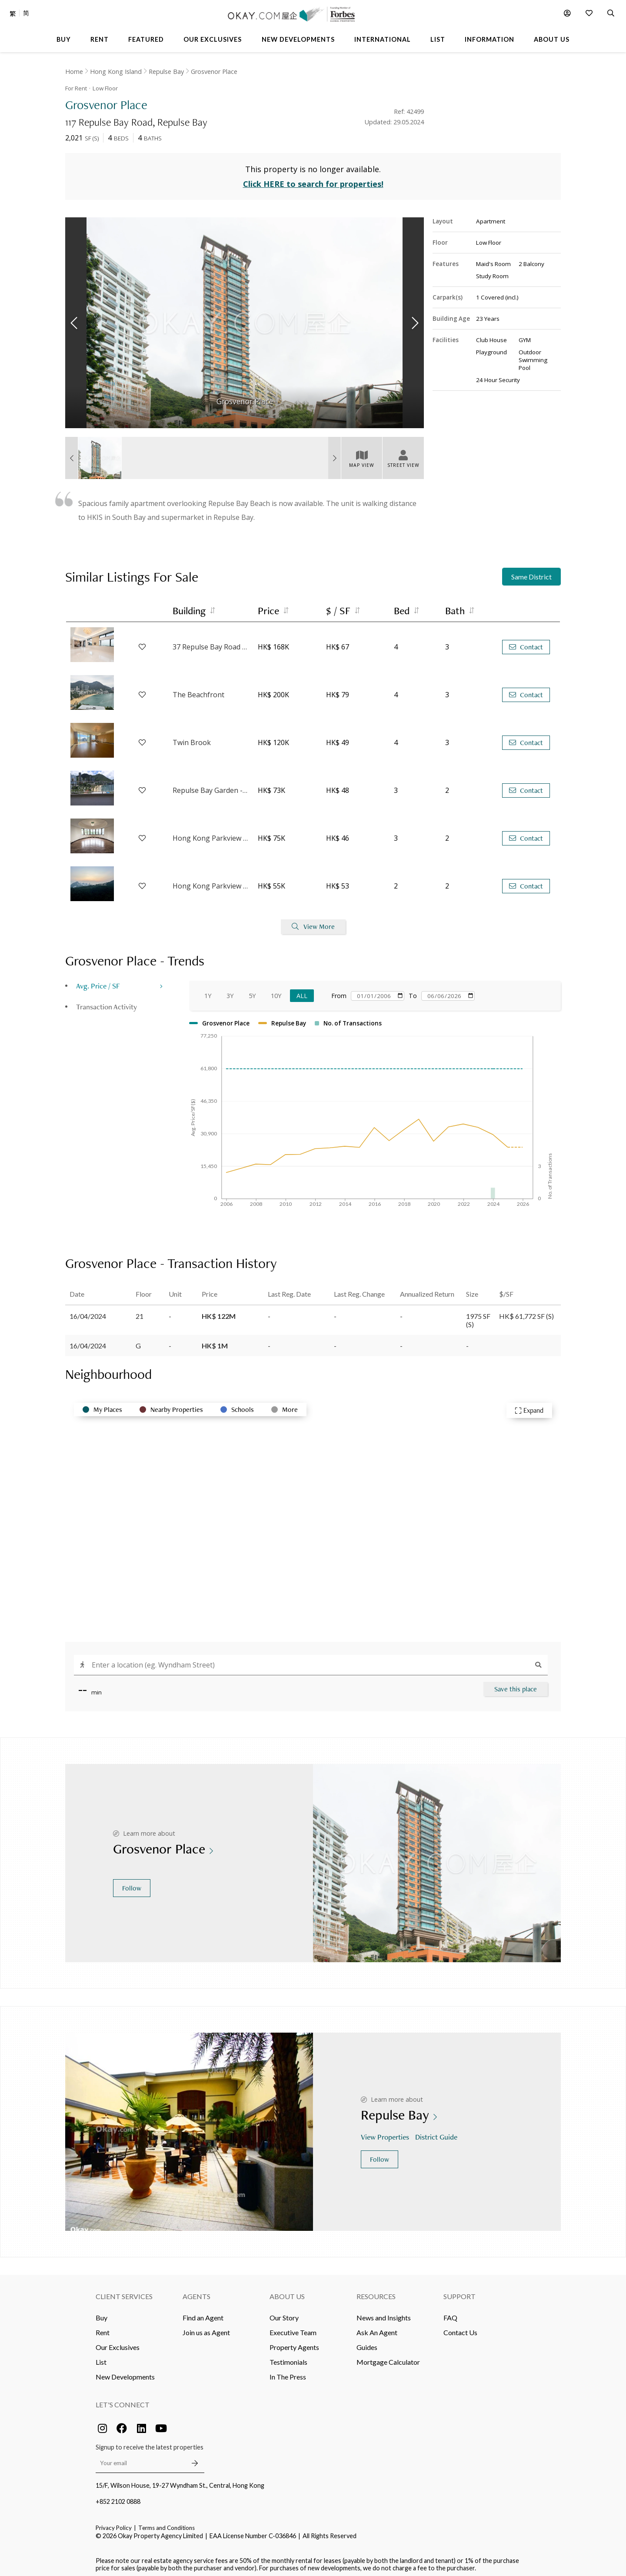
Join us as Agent (206, 2328)
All (301, 991)
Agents (196, 2292)
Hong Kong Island (116, 71)
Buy (101, 2313)
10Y (276, 991)
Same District (531, 573)
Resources (376, 2292)
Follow (131, 1883)
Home (74, 71)
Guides (366, 2343)
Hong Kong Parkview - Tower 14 (211, 834)
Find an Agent (203, 2313)
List (101, 2357)
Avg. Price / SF (98, 981)
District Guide (437, 2132)
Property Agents (294, 2343)
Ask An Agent (376, 2328)
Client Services (124, 2292)
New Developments (125, 2372)
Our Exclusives (118, 2343)
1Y (207, 991)
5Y (252, 991)
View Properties (386, 2132)
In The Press (288, 2372)
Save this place (515, 1684)
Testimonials (288, 2357)
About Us (287, 2292)
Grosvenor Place (214, 71)
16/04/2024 (88, 1312)
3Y (229, 991)
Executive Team (293, 2328)
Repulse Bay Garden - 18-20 (211, 786)
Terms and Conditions (166, 2523)
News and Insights (383, 2313)
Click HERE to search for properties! (313, 180)
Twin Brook (192, 738)
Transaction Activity (106, 1002)
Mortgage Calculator (388, 2357)
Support (459, 2292)
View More (313, 922)
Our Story (284, 2313)
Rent (103, 2328)
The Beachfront (198, 691)
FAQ (450, 2313)
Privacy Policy (114, 2523)
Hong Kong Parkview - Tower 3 (211, 882)
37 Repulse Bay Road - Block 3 (211, 643)
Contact (526, 642)
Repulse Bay (166, 71)
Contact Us (460, 2328)
